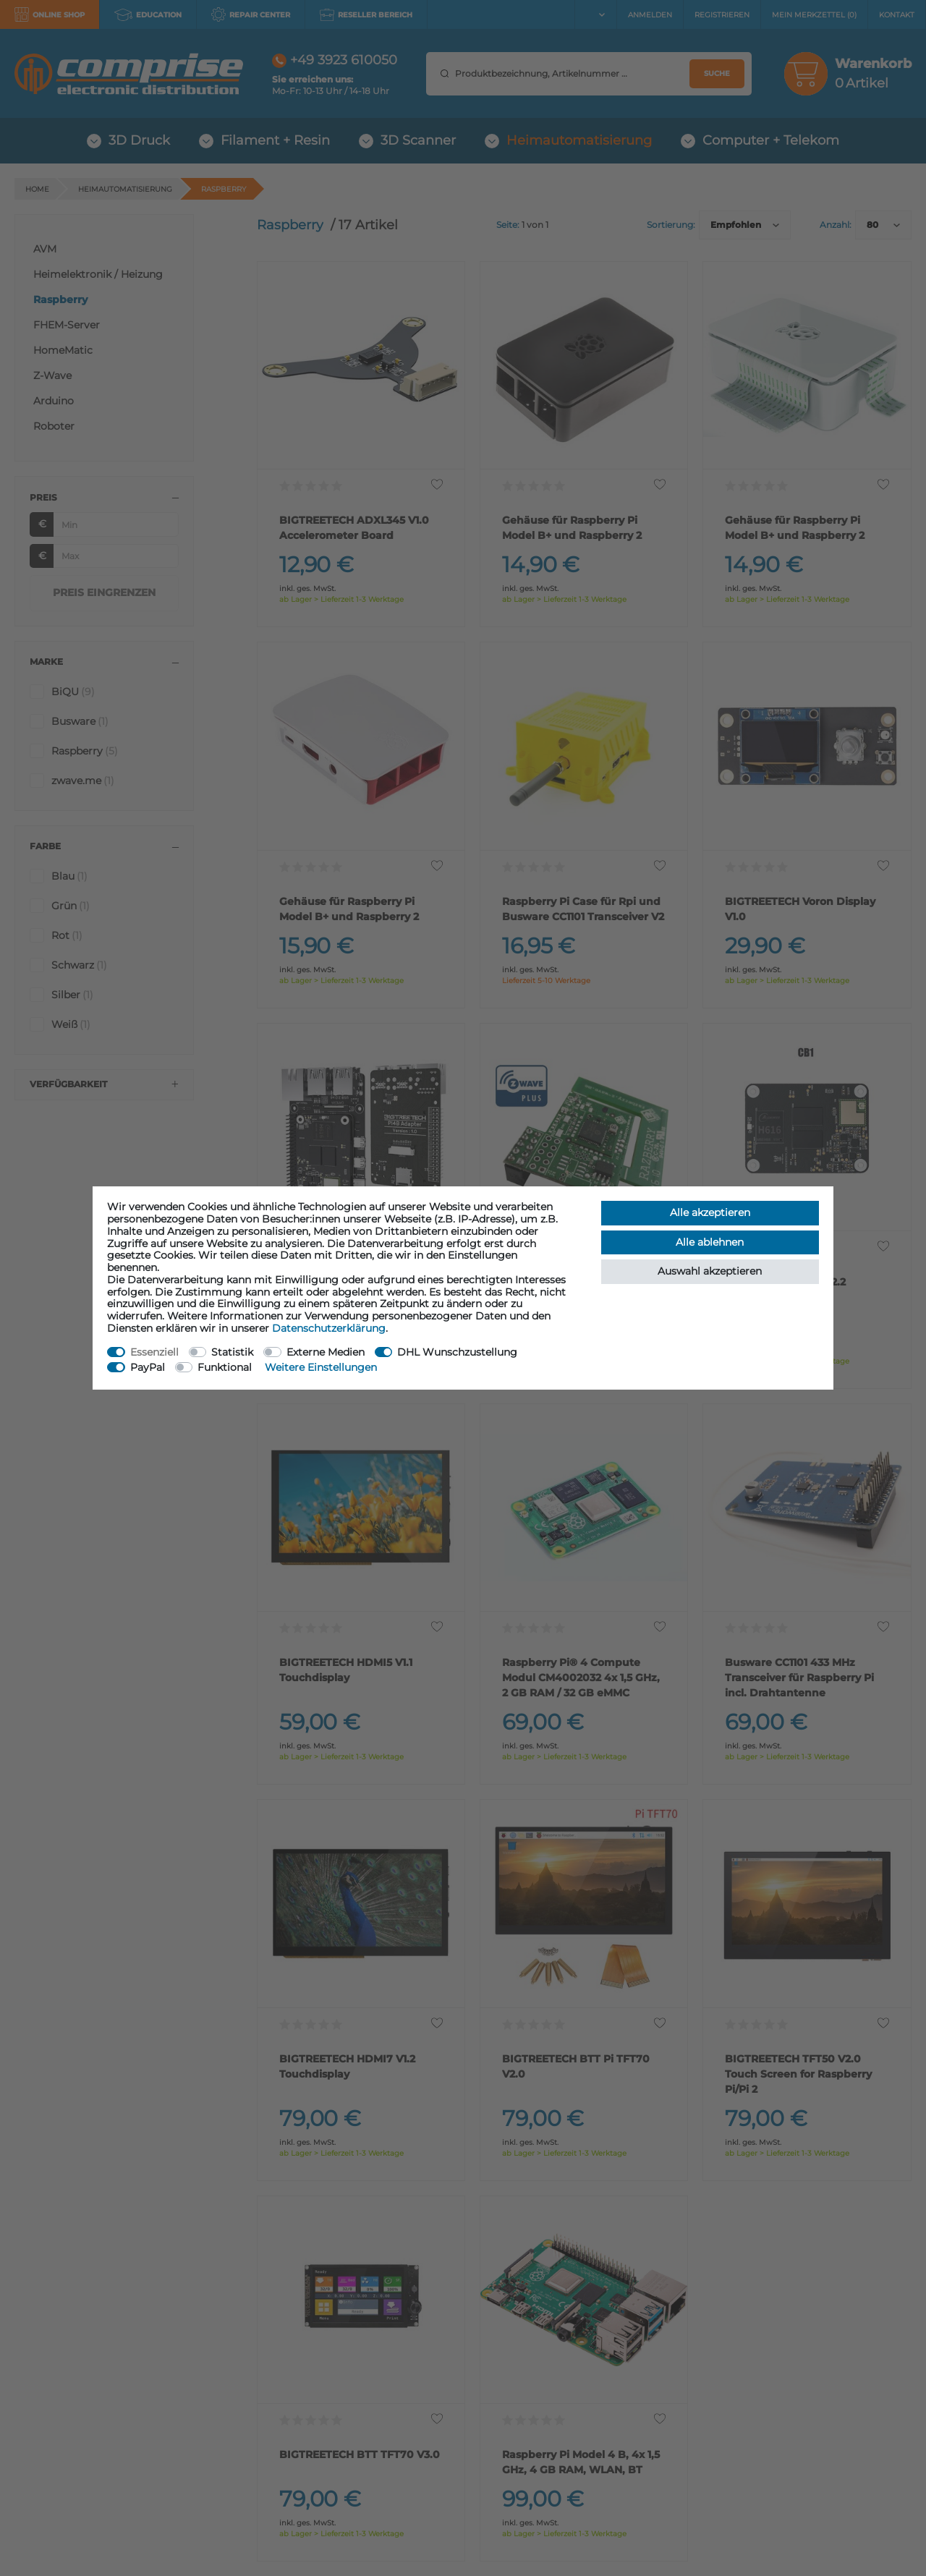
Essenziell (154, 1352)
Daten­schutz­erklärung (329, 1328)
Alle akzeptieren (710, 1212)
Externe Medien (325, 1352)
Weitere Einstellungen (321, 1367)
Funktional (224, 1367)
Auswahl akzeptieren (710, 1271)
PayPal (147, 1367)
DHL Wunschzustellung (457, 1352)
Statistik (232, 1352)
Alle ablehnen (710, 1242)
